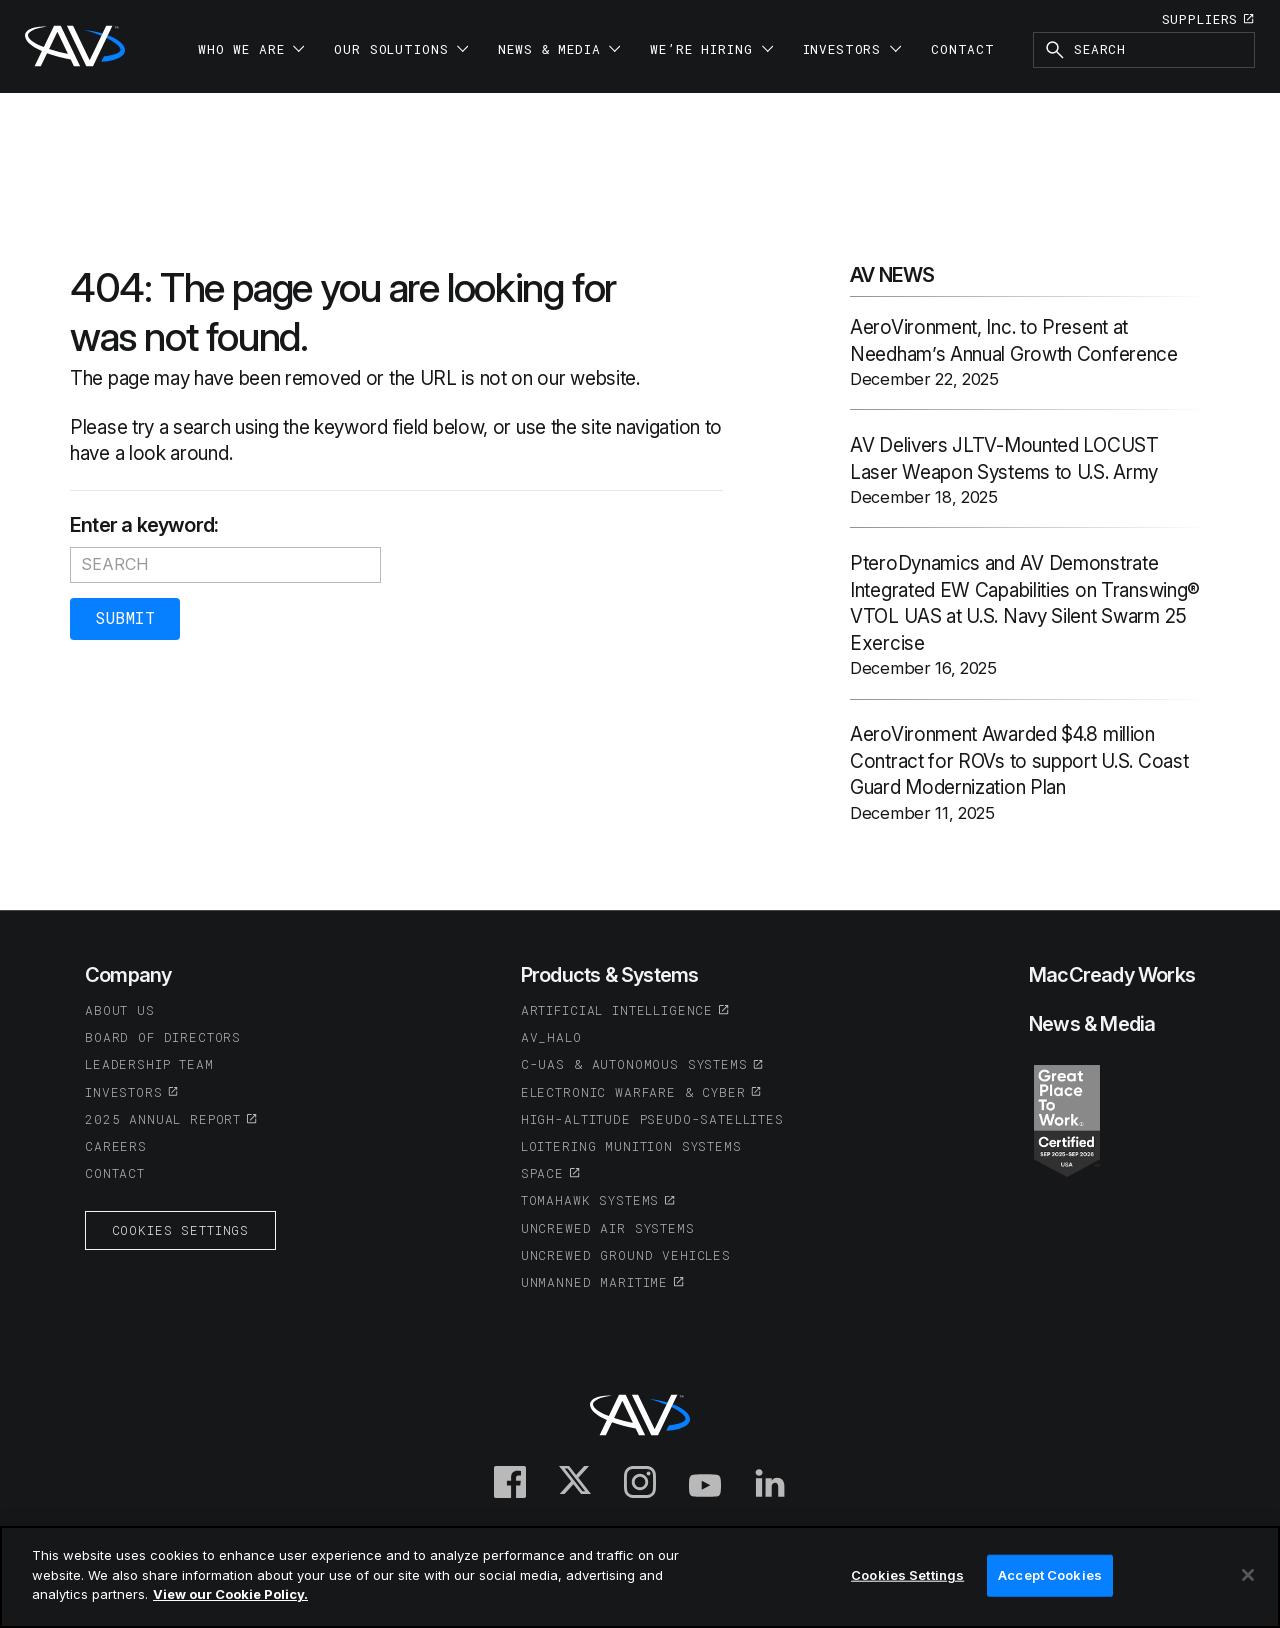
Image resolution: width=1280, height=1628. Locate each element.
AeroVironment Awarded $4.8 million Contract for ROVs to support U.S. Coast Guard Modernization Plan (1019, 761)
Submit (125, 617)
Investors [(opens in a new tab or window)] (124, 1092)
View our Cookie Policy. (230, 1594)
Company (128, 975)
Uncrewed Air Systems (608, 1228)
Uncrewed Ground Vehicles (626, 1255)
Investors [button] (852, 49)
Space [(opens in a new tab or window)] (542, 1173)
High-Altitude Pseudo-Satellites (652, 1119)
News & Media (1092, 1024)
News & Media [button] (559, 49)
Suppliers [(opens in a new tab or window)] (1200, 19)
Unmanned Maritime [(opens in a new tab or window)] (594, 1282)
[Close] (1248, 1575)
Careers (116, 1146)
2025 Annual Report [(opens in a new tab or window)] (163, 1119)
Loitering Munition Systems (631, 1146)
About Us (120, 1010)
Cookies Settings (180, 1230)
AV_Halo (551, 1037)
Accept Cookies (1050, 1575)
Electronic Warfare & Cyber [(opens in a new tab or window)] (633, 1092)
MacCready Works (1112, 975)
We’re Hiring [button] (711, 49)
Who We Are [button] (251, 49)
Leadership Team (149, 1064)
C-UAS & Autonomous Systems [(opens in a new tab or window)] (634, 1064)
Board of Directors (163, 1037)
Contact (963, 49)
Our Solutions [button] (401, 49)
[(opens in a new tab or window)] (1067, 1119)
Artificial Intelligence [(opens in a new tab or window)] (617, 1010)
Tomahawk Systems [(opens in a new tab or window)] (590, 1200)
